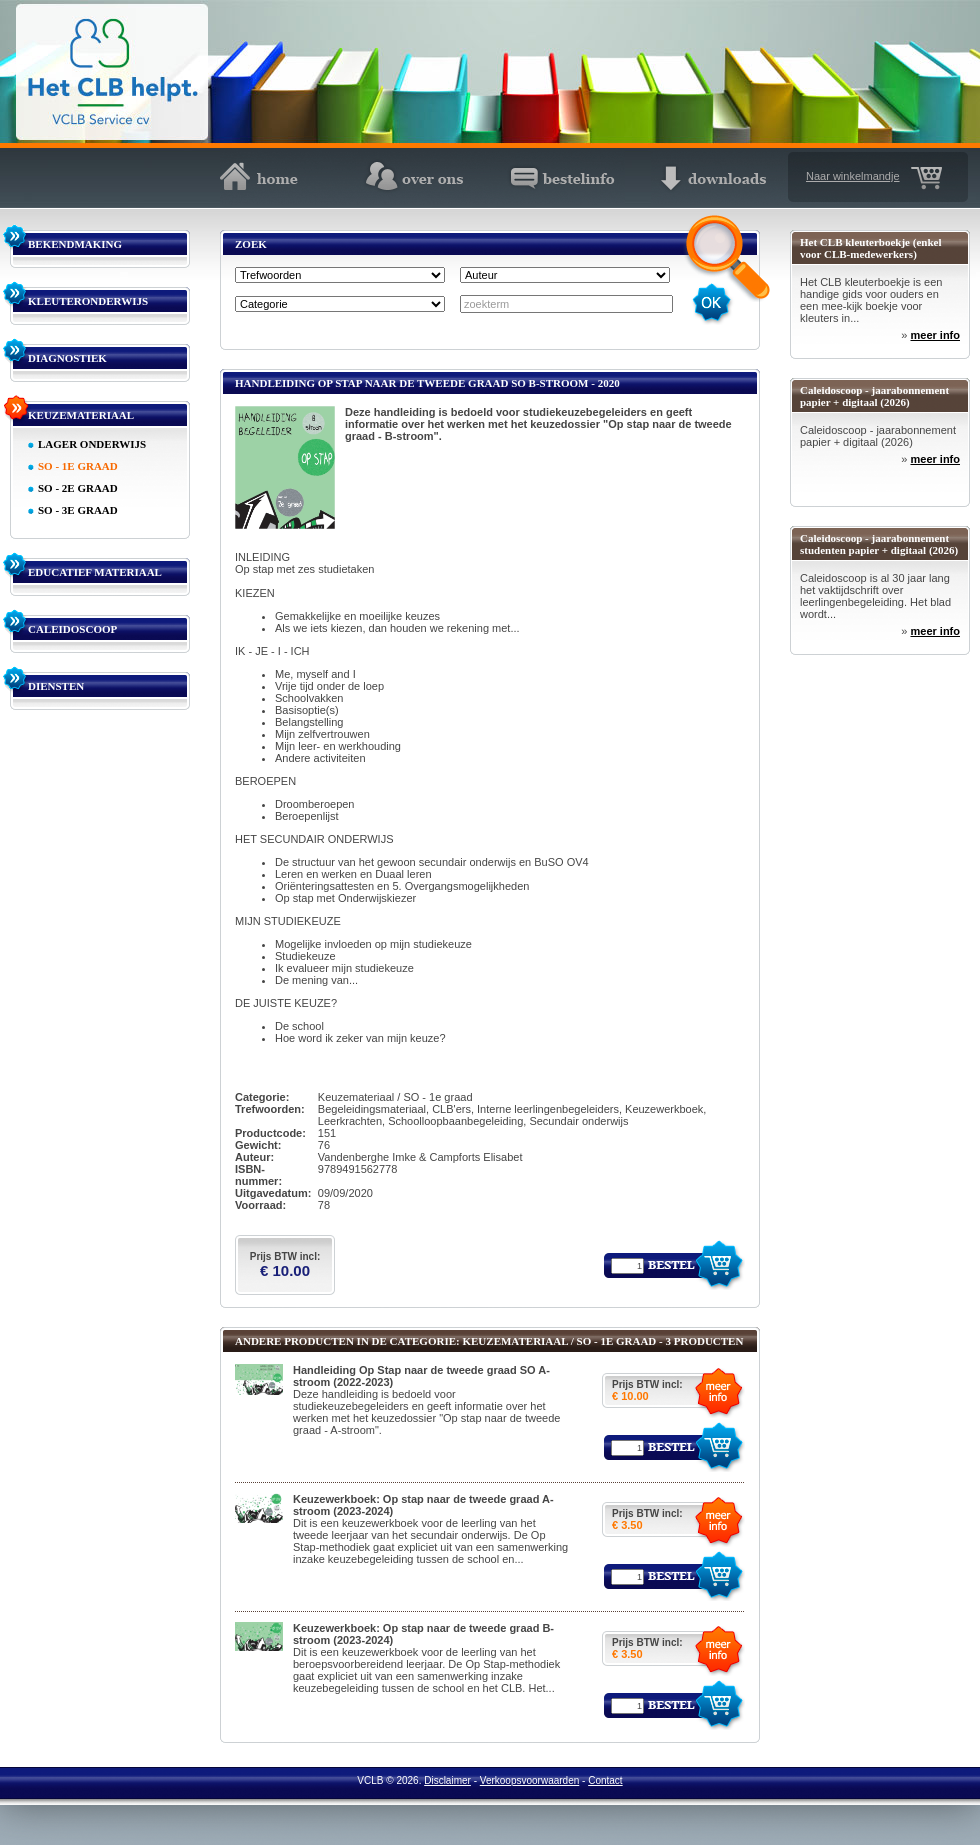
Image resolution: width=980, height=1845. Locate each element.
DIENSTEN (56, 686)
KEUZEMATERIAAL (81, 415)
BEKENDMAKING (75, 244)
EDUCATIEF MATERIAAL (95, 572)
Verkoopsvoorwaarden (530, 1780)
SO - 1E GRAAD (78, 466)
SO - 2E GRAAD (78, 488)
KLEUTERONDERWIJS (88, 301)
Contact (605, 1780)
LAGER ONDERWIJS (92, 444)
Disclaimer (447, 1780)
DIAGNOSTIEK (67, 358)
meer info (935, 335)
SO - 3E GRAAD (78, 510)
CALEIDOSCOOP (72, 629)
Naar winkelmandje (853, 176)
